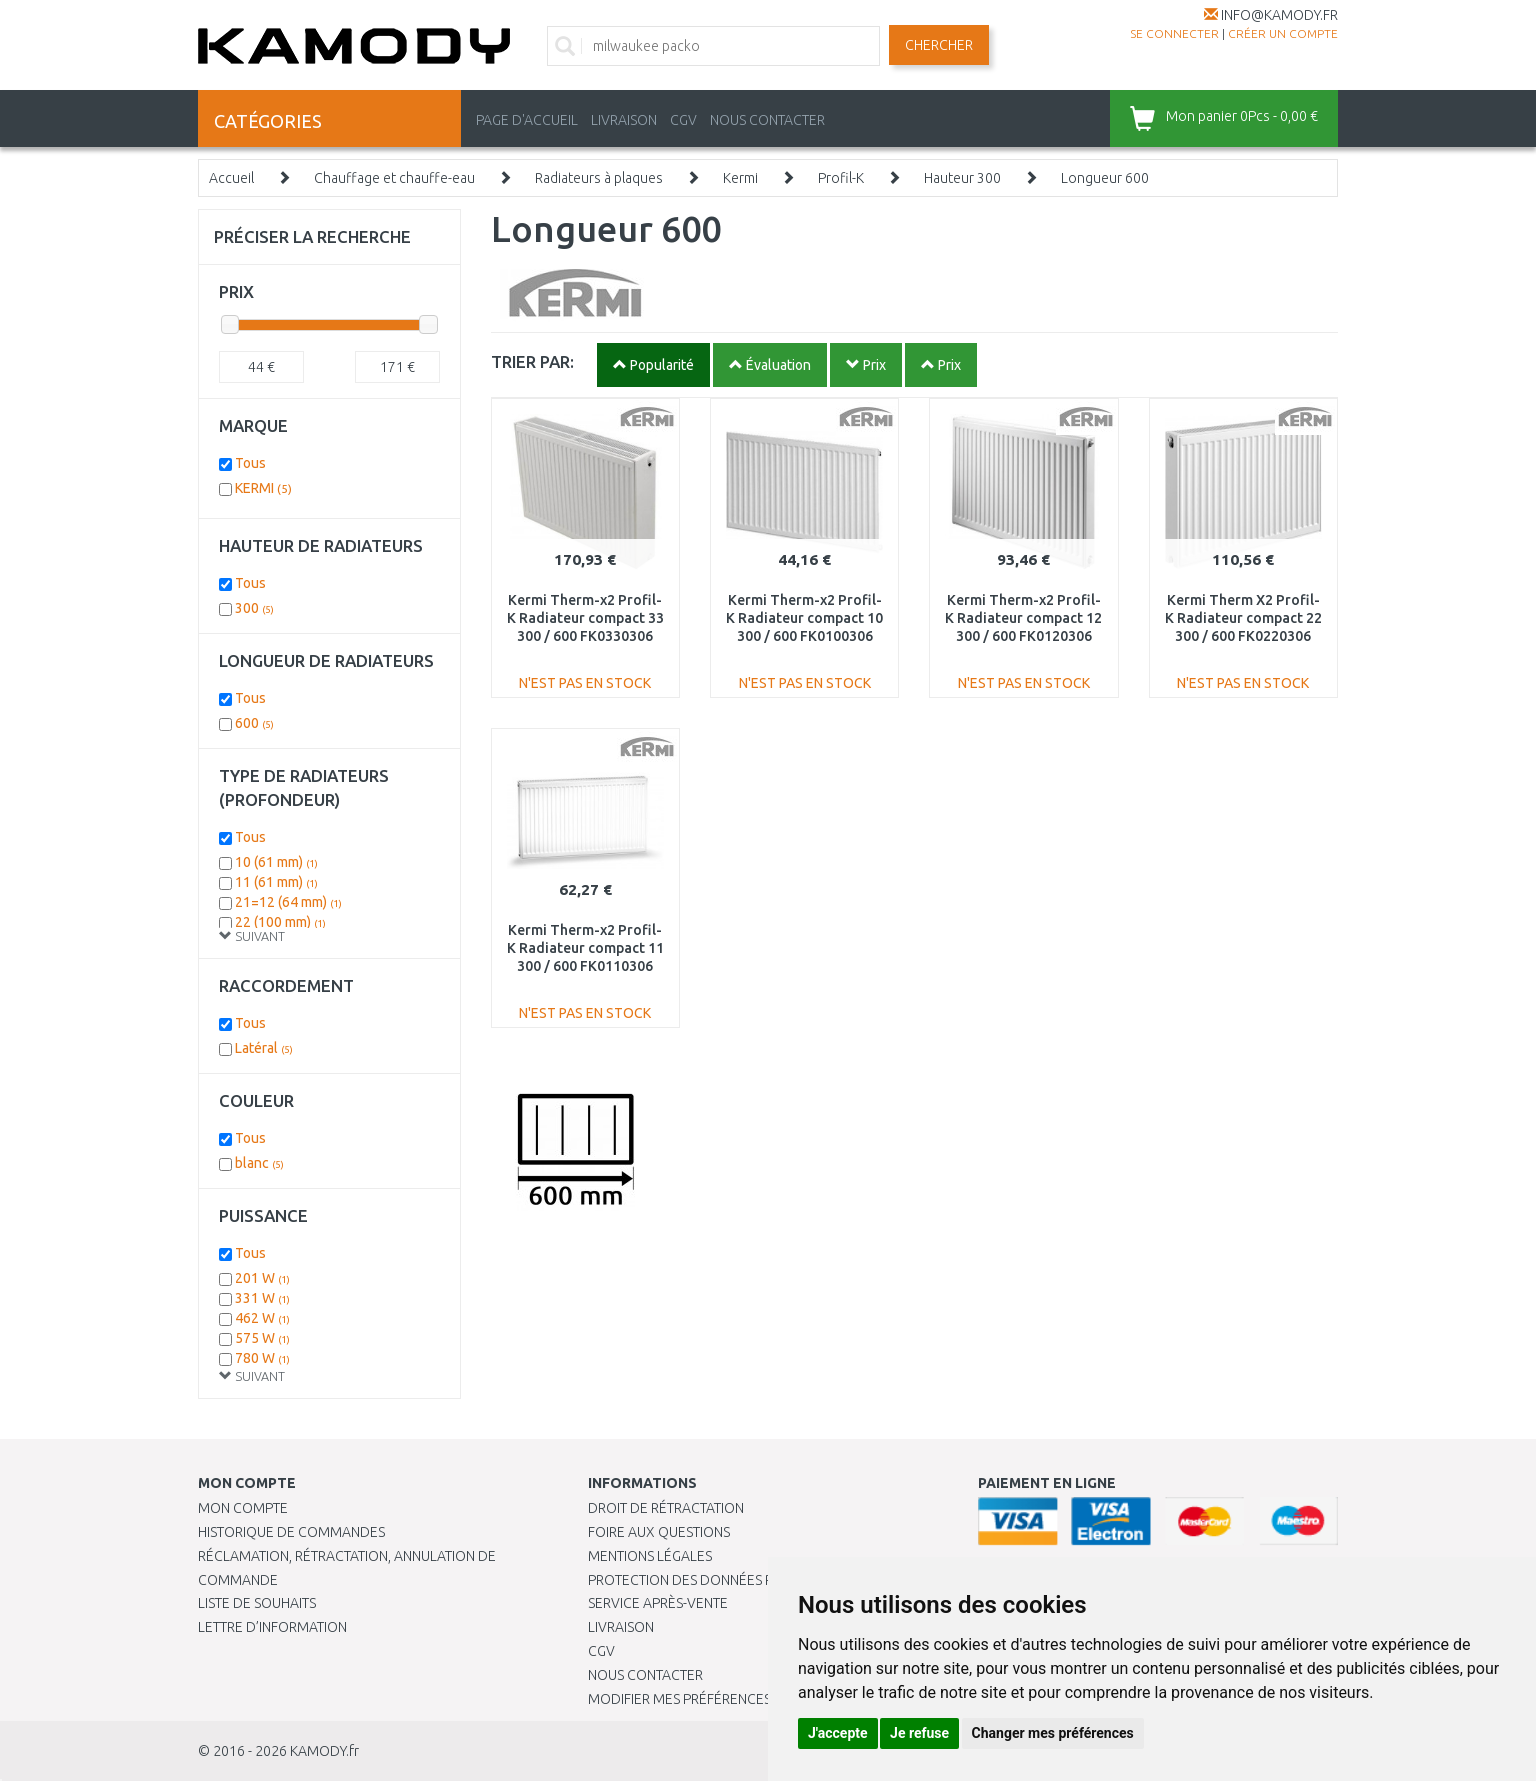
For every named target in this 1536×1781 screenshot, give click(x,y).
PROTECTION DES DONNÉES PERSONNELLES (725, 1580)
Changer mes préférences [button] (1053, 1733)
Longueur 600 (1105, 178)
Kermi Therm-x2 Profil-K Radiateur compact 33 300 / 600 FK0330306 (585, 618)
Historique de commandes (291, 1532)
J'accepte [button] (838, 1733)
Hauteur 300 (962, 178)
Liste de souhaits (257, 1603)
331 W (262, 1298)
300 (254, 608)
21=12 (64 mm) (288, 902)
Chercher (939, 45)
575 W (262, 1338)
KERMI (263, 488)
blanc (259, 1163)
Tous (250, 463)
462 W (262, 1318)
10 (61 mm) (276, 862)
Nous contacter (645, 1675)
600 (254, 723)
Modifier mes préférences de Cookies (720, 1699)
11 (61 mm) (276, 882)
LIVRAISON (624, 120)
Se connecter (1174, 33)
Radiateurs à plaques (599, 178)
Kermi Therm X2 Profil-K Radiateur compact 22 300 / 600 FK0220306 (1243, 618)
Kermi (740, 178)
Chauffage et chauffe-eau (394, 178)
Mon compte (243, 1508)
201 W (262, 1278)
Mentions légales (650, 1556)
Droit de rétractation (666, 1508)
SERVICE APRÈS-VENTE (658, 1603)
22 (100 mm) (280, 922)
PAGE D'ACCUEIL (527, 120)
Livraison (621, 1627)
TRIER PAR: (532, 361)
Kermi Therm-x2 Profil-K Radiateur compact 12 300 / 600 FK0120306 (1023, 618)
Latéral (264, 1048)
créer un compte (1283, 33)
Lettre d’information (272, 1627)
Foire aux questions (659, 1532)
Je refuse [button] (919, 1733)
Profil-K (841, 178)
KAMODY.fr (324, 1751)
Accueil (231, 178)
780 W (262, 1358)
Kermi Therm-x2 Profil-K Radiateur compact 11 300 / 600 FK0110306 (585, 948)
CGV (683, 120)
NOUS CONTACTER (767, 120)
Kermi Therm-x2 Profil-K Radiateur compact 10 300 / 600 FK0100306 (804, 618)
